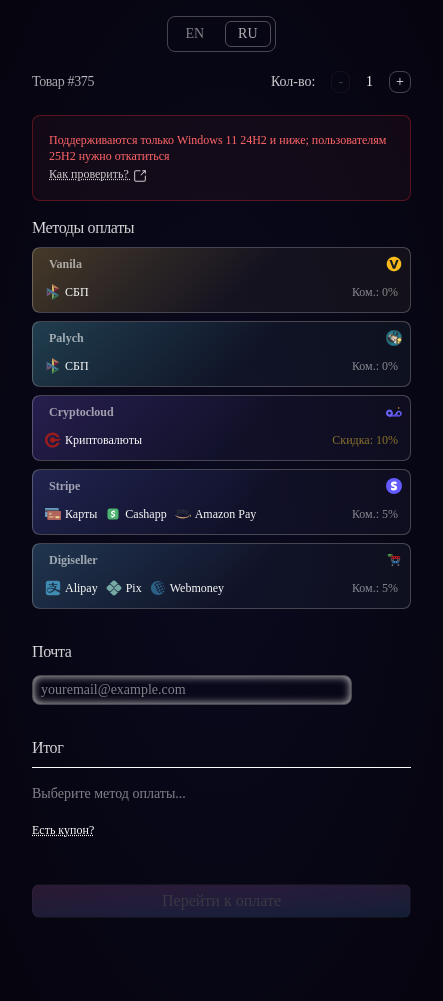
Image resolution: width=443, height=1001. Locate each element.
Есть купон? (63, 830)
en (194, 33)
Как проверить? (98, 174)
